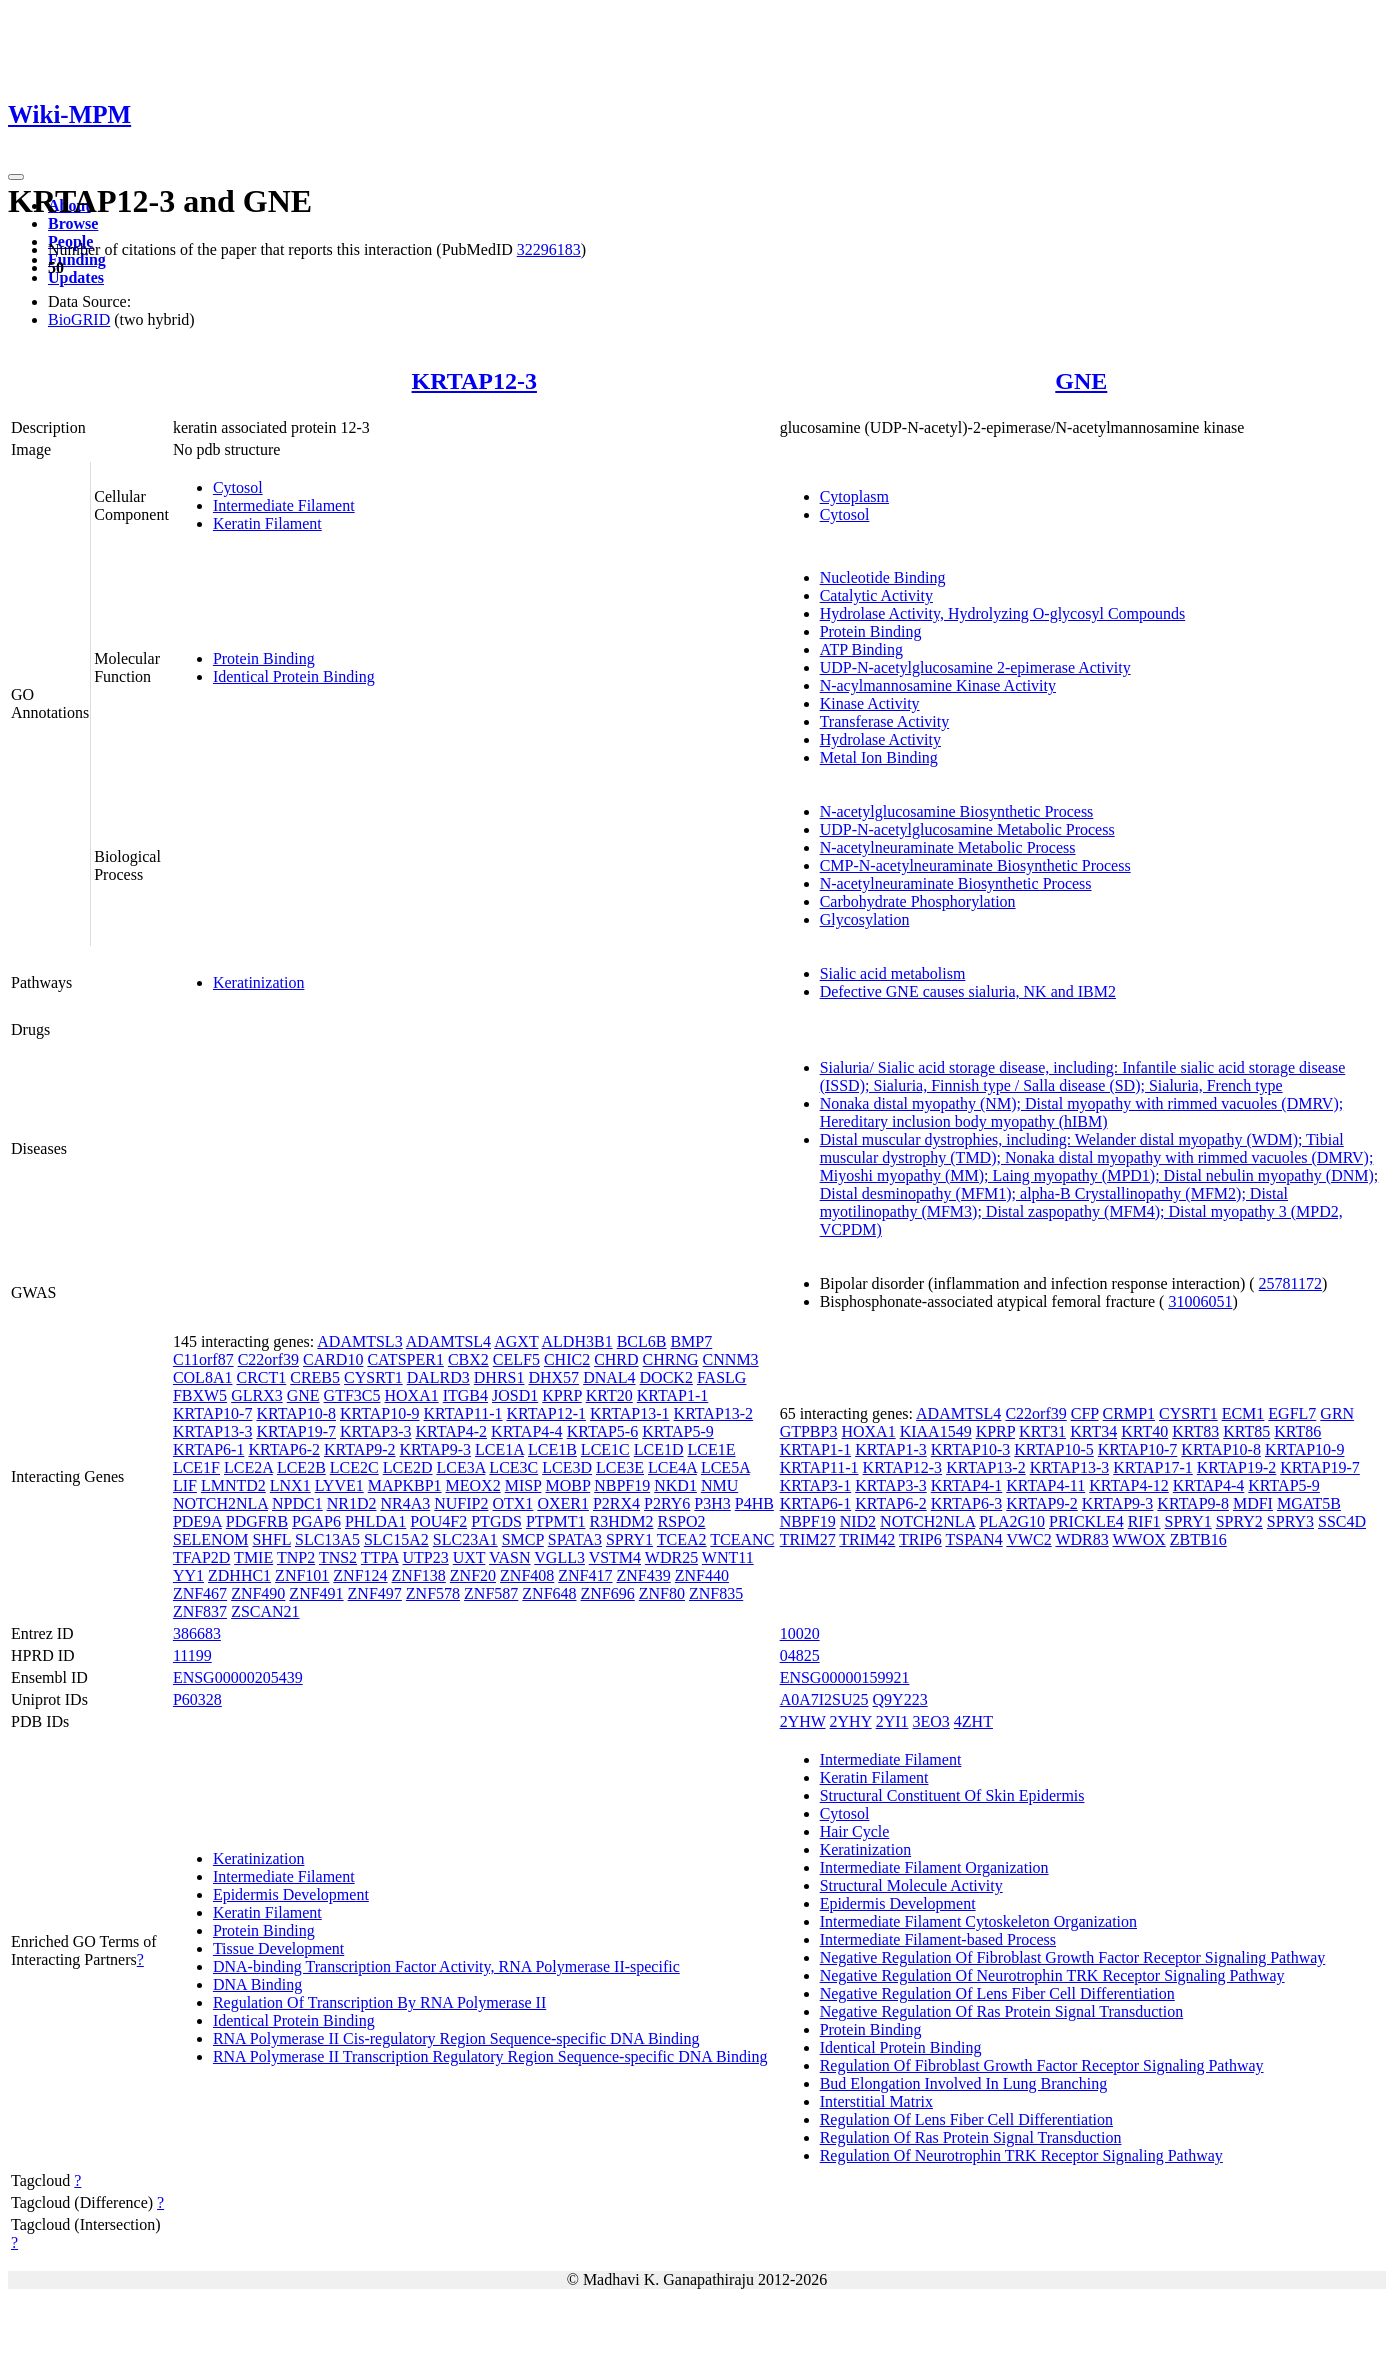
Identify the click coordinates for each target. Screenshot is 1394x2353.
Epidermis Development (291, 1894)
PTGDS (496, 1521)
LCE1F (196, 1467)
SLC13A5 (327, 1539)
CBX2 (468, 1359)
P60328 (197, 1699)
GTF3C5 (352, 1395)
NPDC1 (297, 1503)
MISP (523, 1485)
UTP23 (426, 1557)
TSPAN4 (973, 1539)
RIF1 (1144, 1521)
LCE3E (620, 1467)
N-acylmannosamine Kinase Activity (938, 685)
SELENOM (211, 1539)
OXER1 (563, 1503)
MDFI (1253, 1503)
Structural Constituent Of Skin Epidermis (952, 1795)
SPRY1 (629, 1539)
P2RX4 (616, 1503)
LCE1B (552, 1449)
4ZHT (973, 1721)
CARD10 (333, 1359)
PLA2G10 (1012, 1521)
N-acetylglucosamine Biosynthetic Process (957, 811)
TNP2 (296, 1557)
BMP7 (691, 1341)
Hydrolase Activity (880, 739)
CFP (1085, 1413)
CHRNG (671, 1359)
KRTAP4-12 (1129, 1485)
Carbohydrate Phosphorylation (918, 901)
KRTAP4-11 (1045, 1485)
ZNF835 (716, 1593)
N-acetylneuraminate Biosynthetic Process (956, 883)
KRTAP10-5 (1054, 1449)
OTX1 (512, 1503)
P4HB (754, 1503)
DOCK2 (666, 1377)
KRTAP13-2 (714, 1413)
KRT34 (1093, 1431)
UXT (469, 1557)
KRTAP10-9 (380, 1413)
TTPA (380, 1557)
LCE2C (354, 1467)
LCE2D (408, 1467)
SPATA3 (575, 1539)
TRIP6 (920, 1539)
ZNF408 (527, 1575)
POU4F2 (438, 1521)
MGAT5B (1309, 1503)
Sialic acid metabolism (893, 973)
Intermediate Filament (284, 505)
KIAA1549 (936, 1431)
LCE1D (659, 1449)
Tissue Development (278, 1948)
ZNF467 (200, 1593)
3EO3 (931, 1721)
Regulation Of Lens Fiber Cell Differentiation (966, 2119)
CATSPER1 (405, 1359)
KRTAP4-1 (967, 1485)
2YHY (851, 1721)
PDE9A (197, 1521)
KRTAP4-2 (452, 1431)
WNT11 (728, 1557)
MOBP (567, 1485)
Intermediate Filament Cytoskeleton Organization (978, 1921)
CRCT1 (261, 1377)
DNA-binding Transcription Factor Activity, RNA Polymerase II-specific (446, 1966)
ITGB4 (465, 1395)
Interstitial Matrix (876, 2101)
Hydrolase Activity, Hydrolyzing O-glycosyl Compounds (1003, 613)
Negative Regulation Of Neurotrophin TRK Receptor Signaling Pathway (1052, 1975)
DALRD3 (438, 1377)
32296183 (549, 249)
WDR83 (1081, 1539)
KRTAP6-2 (284, 1449)
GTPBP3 (809, 1431)
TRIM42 (867, 1539)
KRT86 (1297, 1431)
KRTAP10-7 (213, 1413)
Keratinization (259, 982)
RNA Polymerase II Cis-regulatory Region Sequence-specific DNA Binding (456, 2038)
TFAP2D (202, 1557)
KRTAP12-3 (474, 381)
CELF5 (516, 1359)
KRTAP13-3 (213, 1431)
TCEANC (742, 1539)
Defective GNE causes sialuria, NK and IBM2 (968, 991)
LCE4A (672, 1467)
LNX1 (290, 1485)
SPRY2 (1239, 1521)
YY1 (188, 1575)
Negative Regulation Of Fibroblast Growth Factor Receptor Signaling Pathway (1073, 1957)
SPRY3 (1290, 1521)
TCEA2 (682, 1539)
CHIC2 (567, 1359)
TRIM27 (808, 1539)
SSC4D (1342, 1521)
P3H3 (712, 1503)
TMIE (253, 1557)
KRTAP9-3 (436, 1449)
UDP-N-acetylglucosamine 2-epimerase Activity (975, 667)
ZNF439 (644, 1575)
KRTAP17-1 (1153, 1467)
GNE (1081, 381)
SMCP (523, 1539)
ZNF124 (360, 1575)
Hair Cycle (855, 1831)
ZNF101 (302, 1575)
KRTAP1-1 (673, 1395)
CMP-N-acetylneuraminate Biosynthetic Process (975, 865)
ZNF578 (433, 1593)
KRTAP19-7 (296, 1431)
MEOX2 (473, 1485)
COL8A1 (203, 1377)
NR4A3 (405, 1503)
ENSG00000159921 (845, 1677)
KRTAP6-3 (967, 1503)
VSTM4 (615, 1557)
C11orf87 (203, 1359)
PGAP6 (316, 1521)
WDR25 (671, 1557)
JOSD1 (515, 1395)
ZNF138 (419, 1575)
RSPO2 (681, 1521)
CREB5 (315, 1377)
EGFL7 (1292, 1413)
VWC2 (1028, 1539)
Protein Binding (264, 658)
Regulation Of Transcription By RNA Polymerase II (379, 2002)
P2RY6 (667, 1503)
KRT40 (1144, 1431)
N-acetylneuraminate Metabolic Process (948, 847)
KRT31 (1042, 1431)
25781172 (1290, 1283)
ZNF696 (608, 1593)
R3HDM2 (621, 1521)
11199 (192, 1655)
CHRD (616, 1359)
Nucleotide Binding (883, 577)
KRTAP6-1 (209, 1449)
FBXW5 (200, 1395)
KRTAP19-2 (1237, 1467)
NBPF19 (622, 1485)
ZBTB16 (1198, 1539)
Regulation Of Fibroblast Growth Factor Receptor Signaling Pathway (1042, 2065)
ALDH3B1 (577, 1341)
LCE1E (712, 1449)
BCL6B (642, 1341)
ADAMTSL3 (359, 1341)
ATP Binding (861, 649)
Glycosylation (865, 919)
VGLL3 (559, 1557)
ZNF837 (200, 1611)
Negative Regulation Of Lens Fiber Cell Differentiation (997, 1993)
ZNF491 (316, 1593)
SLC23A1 (465, 1539)
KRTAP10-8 (296, 1413)
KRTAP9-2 (360, 1449)
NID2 (858, 1521)
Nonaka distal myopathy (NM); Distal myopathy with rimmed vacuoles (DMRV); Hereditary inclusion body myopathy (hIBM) (1082, 1112)
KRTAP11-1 (463, 1413)
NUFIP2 (461, 1503)
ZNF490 (258, 1593)
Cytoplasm (854, 496)
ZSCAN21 (265, 1611)
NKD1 (675, 1485)
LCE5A (725, 1467)
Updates (76, 277)
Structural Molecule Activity (911, 1885)
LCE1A (499, 1449)
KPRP (561, 1395)
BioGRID (79, 319)
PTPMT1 (556, 1521)
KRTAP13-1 (630, 1413)
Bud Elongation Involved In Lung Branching (964, 2083)
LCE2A (248, 1467)
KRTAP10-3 (971, 1449)
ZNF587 (491, 1593)
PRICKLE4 (1086, 1521)
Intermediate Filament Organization (934, 1867)
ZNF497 (375, 1593)
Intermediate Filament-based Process (938, 1939)
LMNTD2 (233, 1485)
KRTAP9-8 (1193, 1503)
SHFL (271, 1539)
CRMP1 (1129, 1413)
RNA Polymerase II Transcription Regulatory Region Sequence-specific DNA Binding (490, 2056)
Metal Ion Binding (879, 757)
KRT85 (1246, 1431)
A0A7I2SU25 (824, 1699)
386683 (197, 1633)
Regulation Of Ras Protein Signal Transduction (971, 2137)
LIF (185, 1485)
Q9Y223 (900, 1699)
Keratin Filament (267, 523)
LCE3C (513, 1467)
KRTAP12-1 (546, 1413)
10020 (800, 1633)
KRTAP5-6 (603, 1431)
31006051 (1200, 1301)
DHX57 (553, 1377)
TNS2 (338, 1557)
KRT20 (609, 1395)
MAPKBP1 (405, 1485)
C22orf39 (268, 1359)
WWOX (1138, 1539)
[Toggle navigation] (16, 177)
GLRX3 (257, 1395)
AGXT (516, 1341)
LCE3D (567, 1467)
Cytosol (238, 487)
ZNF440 (702, 1575)
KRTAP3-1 (816, 1485)
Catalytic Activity (876, 595)
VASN (510, 1557)
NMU (719, 1485)
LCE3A (460, 1467)
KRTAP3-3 (376, 1431)
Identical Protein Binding (294, 676)
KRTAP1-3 (891, 1449)
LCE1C (605, 1449)
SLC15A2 (396, 1539)
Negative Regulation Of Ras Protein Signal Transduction (1002, 2011)
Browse (73, 223)
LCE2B (301, 1467)
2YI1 (892, 1721)
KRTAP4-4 (527, 1431)
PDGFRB (257, 1521)
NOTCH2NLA (220, 1503)
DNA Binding (257, 1984)
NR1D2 (352, 1503)
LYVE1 (339, 1485)
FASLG (722, 1377)
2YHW (803, 1721)
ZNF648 (549, 1593)
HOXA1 (411, 1395)
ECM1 (1243, 1413)
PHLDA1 (375, 1521)
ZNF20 (473, 1575)
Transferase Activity (885, 721)
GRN (1337, 1413)
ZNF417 (585, 1575)
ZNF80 (662, 1593)
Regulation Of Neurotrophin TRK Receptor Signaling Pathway (1021, 2155)
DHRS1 (499, 1377)
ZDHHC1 (239, 1575)
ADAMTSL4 (448, 1341)
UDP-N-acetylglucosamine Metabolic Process (967, 829)
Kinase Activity (870, 703)
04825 (800, 1655)
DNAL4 (609, 1377)
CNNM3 (731, 1359)
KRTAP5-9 (678, 1431)
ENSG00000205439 (238, 1677)
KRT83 (1195, 1431)
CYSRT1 (373, 1377)
